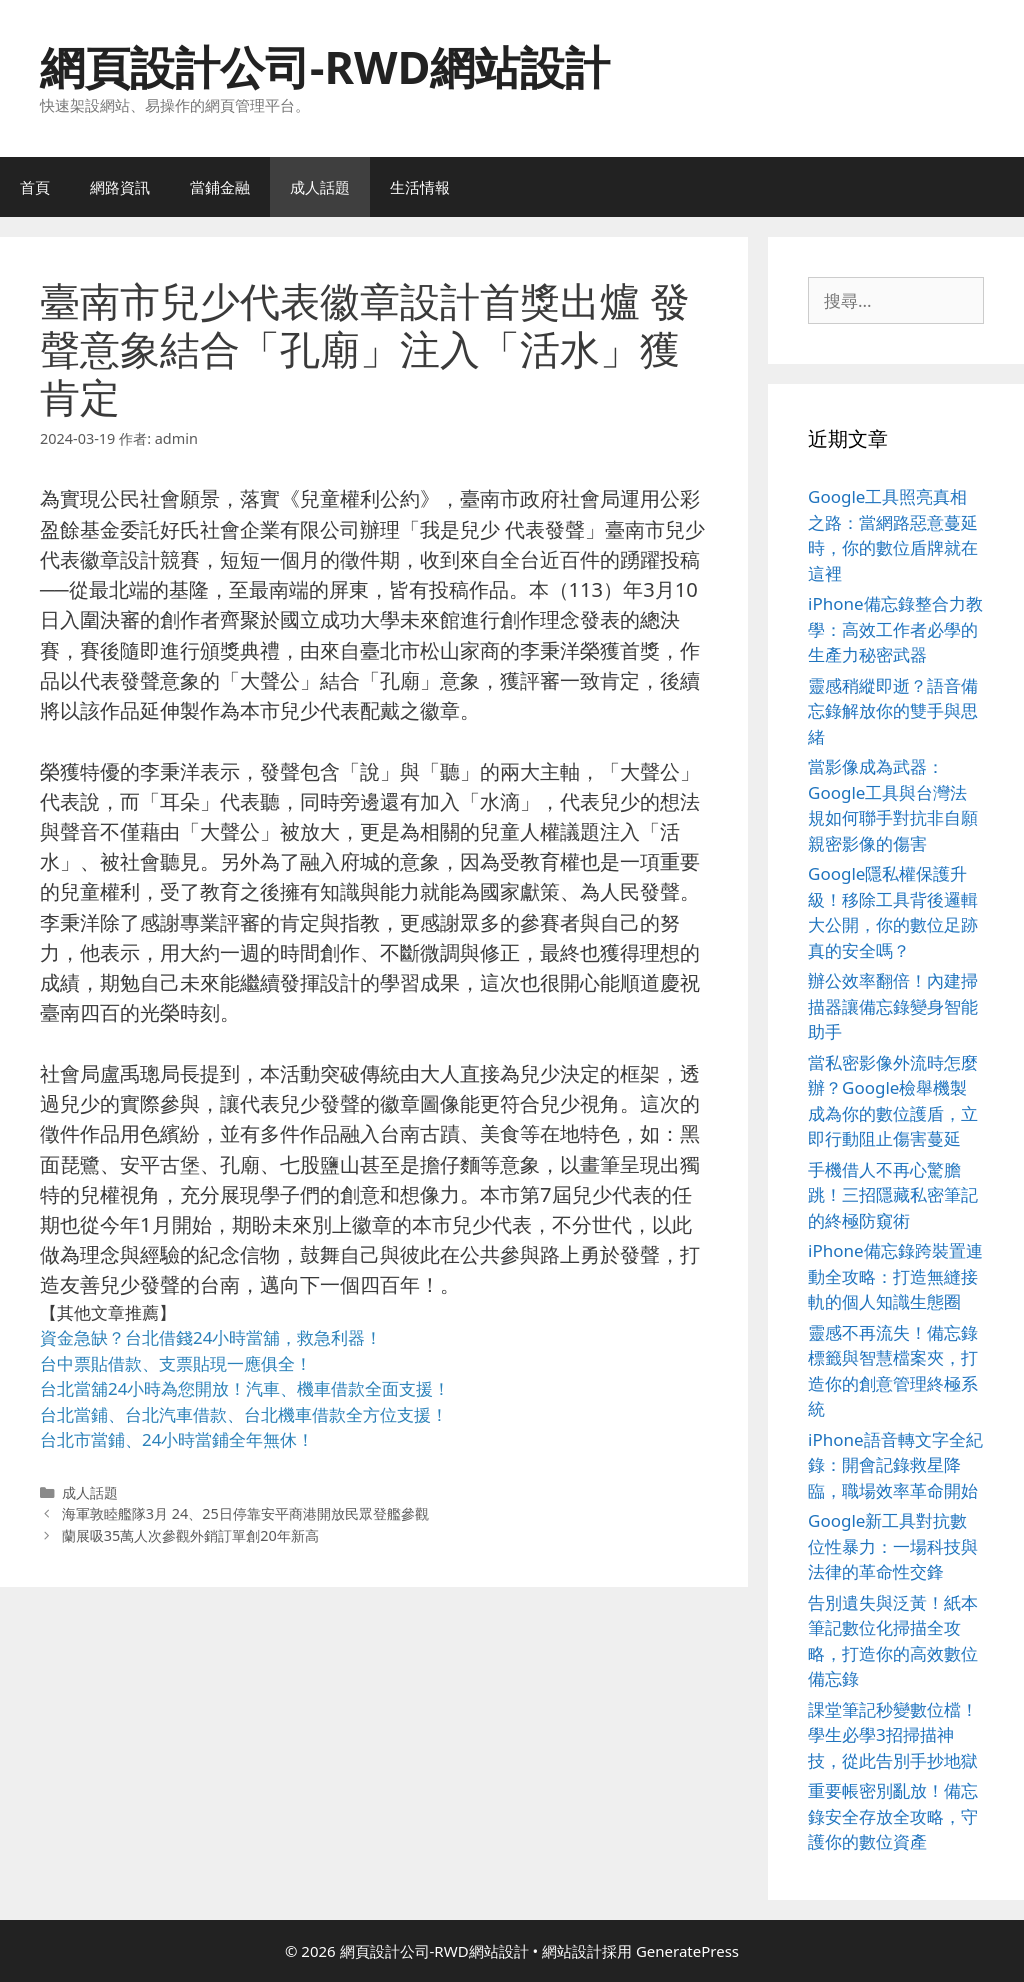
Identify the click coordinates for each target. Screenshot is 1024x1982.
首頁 (35, 187)
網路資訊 (120, 187)
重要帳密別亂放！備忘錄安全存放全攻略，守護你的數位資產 (893, 1816)
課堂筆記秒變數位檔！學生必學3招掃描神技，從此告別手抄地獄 (893, 1735)
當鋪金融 (220, 187)
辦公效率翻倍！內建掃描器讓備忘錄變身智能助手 (893, 1006)
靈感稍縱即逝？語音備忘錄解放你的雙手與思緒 (893, 711)
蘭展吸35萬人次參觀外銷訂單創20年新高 (190, 1535)
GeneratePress (687, 1951)
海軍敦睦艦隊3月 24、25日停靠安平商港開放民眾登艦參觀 (245, 1513)
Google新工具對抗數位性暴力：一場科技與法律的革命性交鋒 (893, 1546)
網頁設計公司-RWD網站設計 (325, 66)
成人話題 (320, 187)
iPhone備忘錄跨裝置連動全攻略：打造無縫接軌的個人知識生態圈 (895, 1276)
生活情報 (420, 187)
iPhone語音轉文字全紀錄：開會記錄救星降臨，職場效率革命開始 (895, 1465)
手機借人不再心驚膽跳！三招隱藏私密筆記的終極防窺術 (893, 1195)
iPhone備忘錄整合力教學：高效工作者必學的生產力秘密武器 (895, 629)
